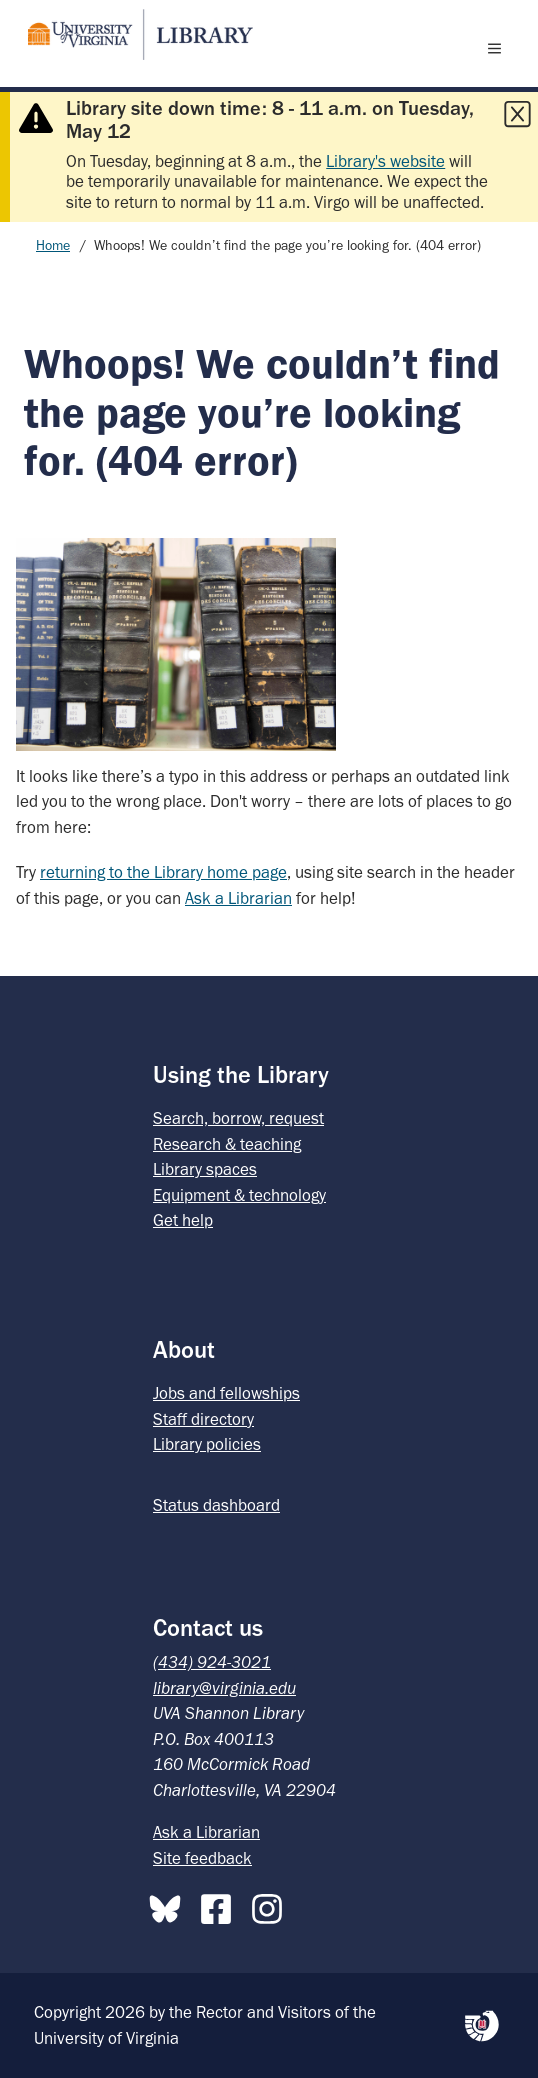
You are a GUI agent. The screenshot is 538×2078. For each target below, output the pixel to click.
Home (53, 245)
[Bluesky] (170, 1905)
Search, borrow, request (238, 1118)
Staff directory (203, 1419)
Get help (183, 1220)
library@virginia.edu (224, 1688)
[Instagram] (272, 1905)
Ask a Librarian (238, 898)
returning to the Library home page (163, 872)
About (184, 1349)
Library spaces (205, 1169)
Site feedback (202, 1858)
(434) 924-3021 (212, 1662)
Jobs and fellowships (226, 1393)
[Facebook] (221, 1905)
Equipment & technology (239, 1195)
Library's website (385, 161)
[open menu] (499, 48)
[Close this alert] (517, 114)
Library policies (207, 1444)
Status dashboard (216, 1505)
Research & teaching (227, 1144)
